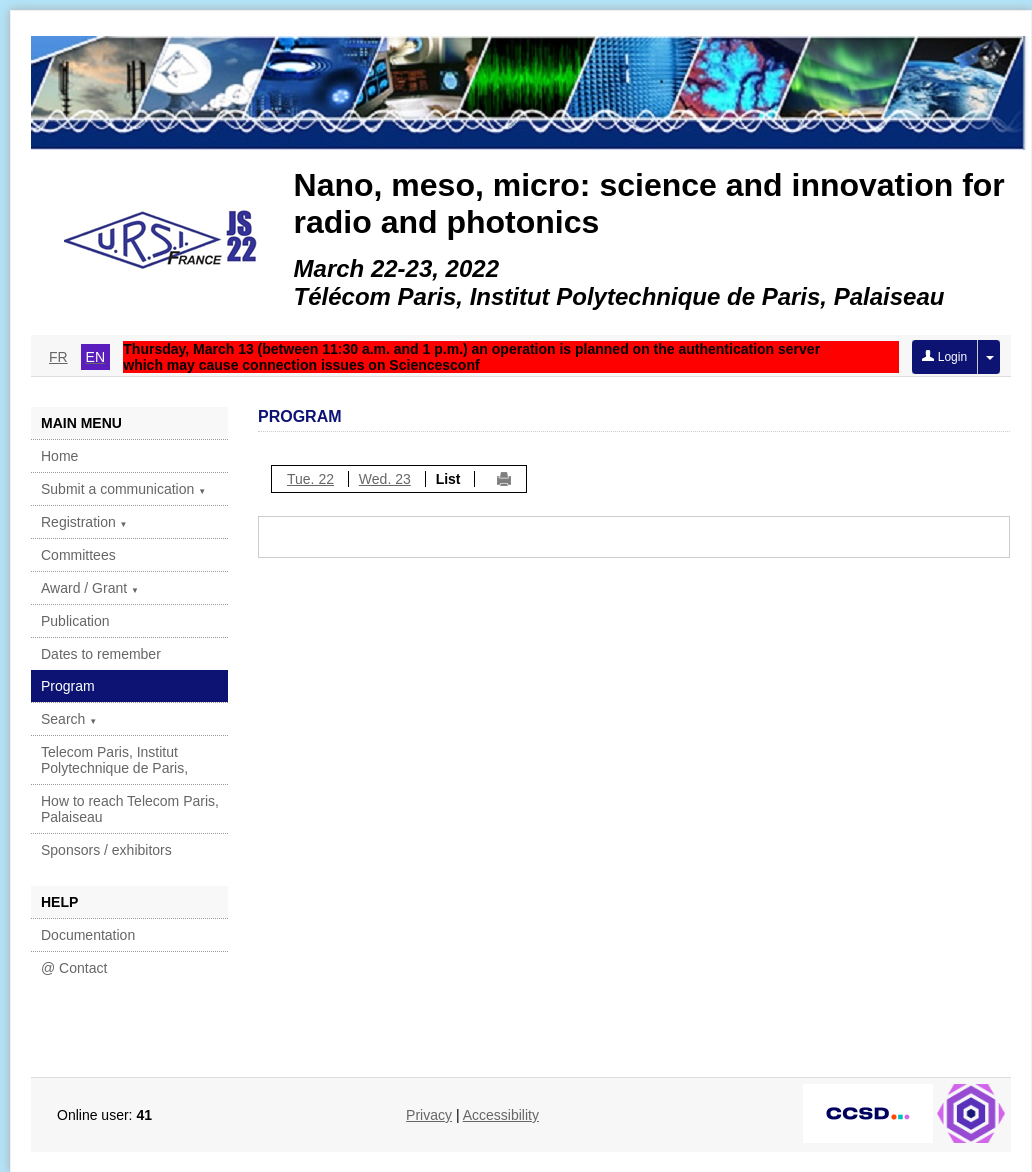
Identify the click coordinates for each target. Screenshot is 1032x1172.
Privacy (429, 1115)
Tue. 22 (310, 479)
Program (68, 686)
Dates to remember (101, 654)
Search (69, 719)
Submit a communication (123, 489)
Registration (84, 522)
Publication (75, 621)
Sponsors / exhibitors (106, 850)
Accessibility (501, 1115)
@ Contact (74, 968)
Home (59, 456)
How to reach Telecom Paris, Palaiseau (130, 809)
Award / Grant (90, 588)
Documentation (88, 935)
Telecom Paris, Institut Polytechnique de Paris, (114, 760)
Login (944, 357)
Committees (78, 555)
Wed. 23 (385, 479)
